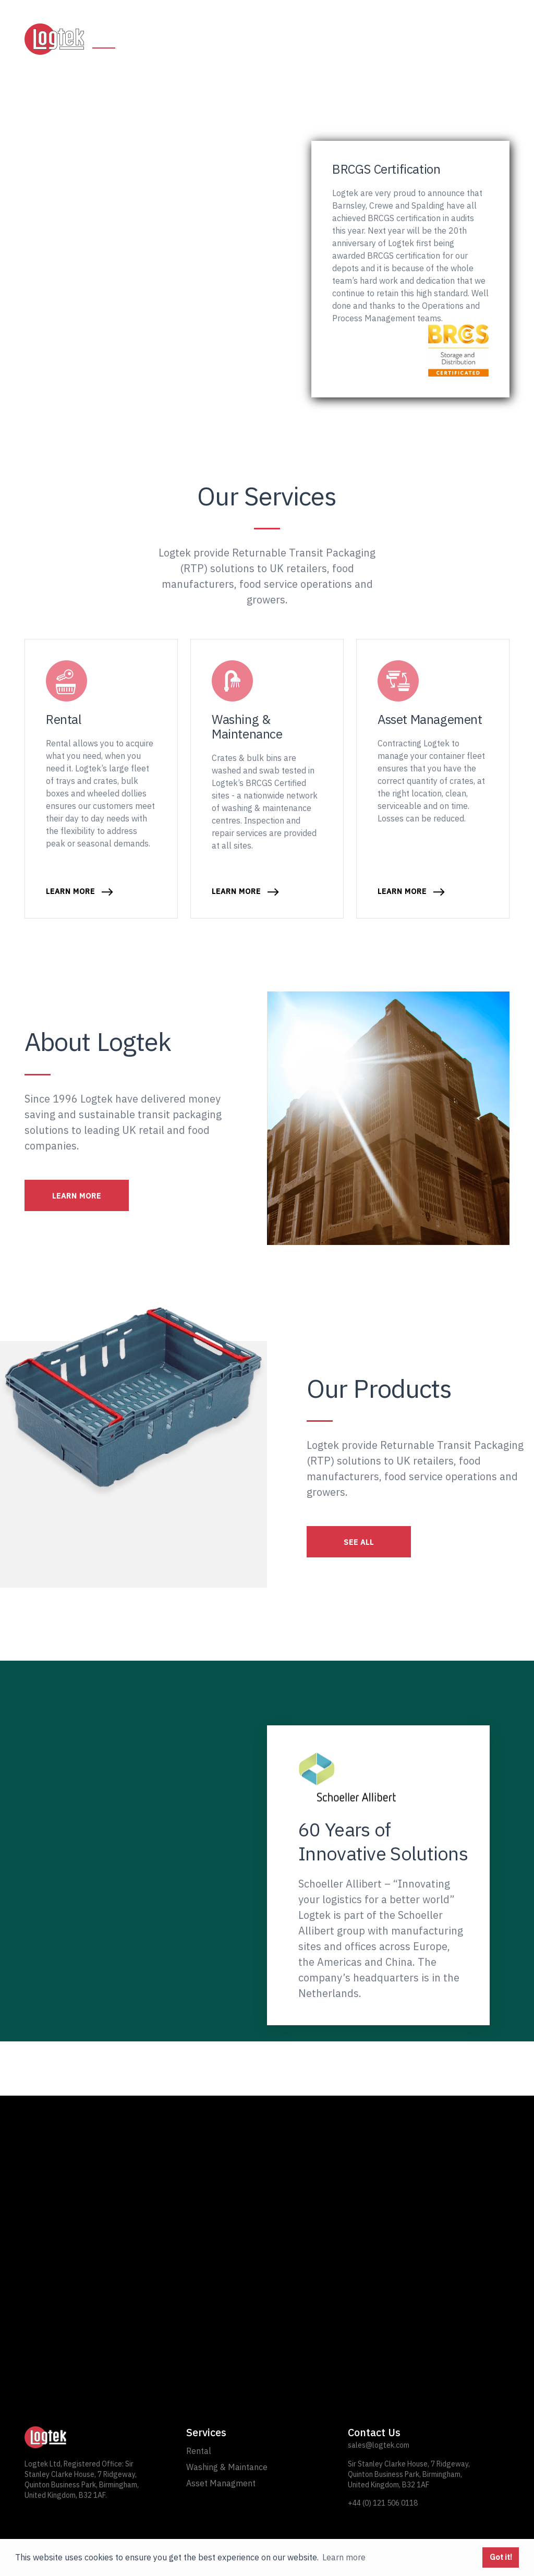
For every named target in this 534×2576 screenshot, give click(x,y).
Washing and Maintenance (206, 38)
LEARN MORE (76, 1196)
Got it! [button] (501, 2557)
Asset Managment (221, 2483)
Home (103, 38)
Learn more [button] (344, 2557)
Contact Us (482, 38)
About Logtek (409, 38)
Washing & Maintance (227, 2467)
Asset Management (326, 38)
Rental (148, 38)
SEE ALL (359, 1542)
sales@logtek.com (378, 2445)
